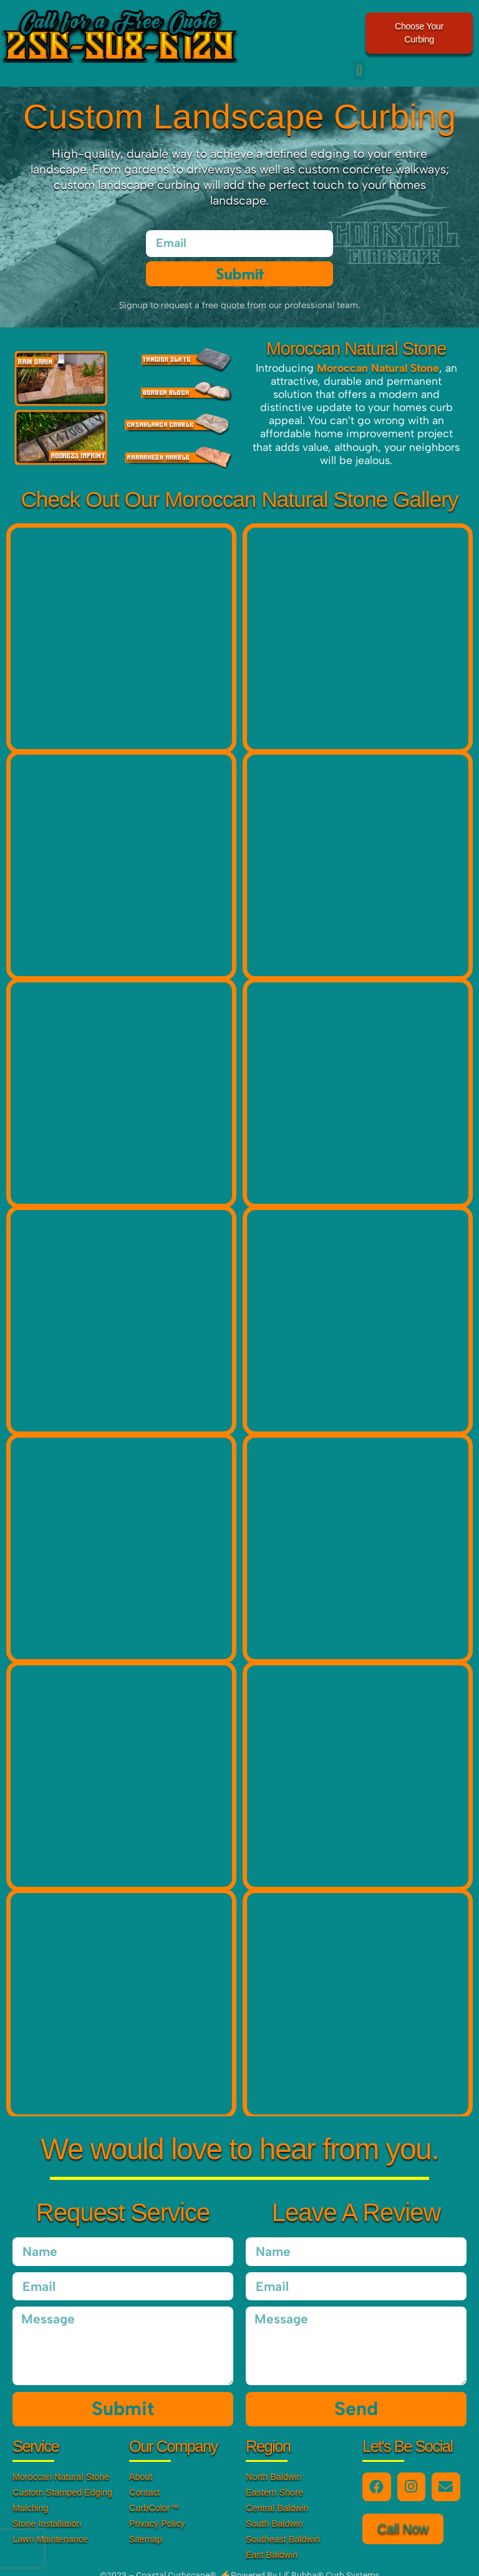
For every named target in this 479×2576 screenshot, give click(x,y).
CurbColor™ (154, 2495)
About (141, 2464)
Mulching (30, 2495)
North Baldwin (274, 2464)
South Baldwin (274, 2510)
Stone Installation (46, 2510)
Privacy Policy (157, 2510)
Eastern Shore (274, 2479)
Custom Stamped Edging (62, 2479)
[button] (359, 57)
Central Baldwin (277, 2495)
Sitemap (145, 2526)
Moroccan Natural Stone (60, 2464)
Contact (144, 2479)
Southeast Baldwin (283, 2526)
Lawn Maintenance (50, 2526)
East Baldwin (272, 2542)
